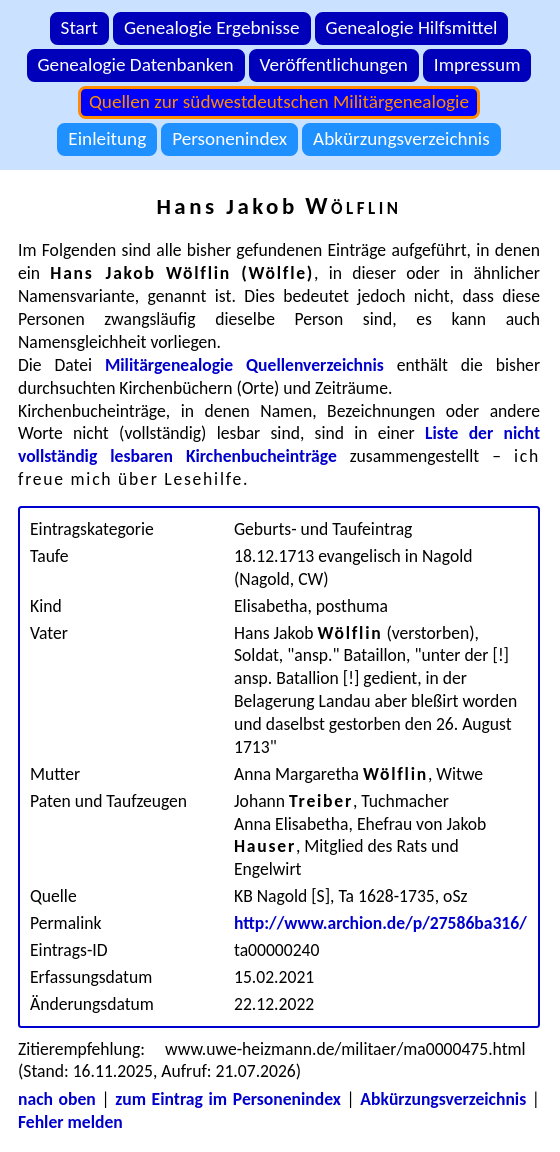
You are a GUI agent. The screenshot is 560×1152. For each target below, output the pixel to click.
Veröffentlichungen (334, 64)
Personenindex (229, 138)
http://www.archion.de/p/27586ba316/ (380, 923)
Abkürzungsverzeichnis (401, 138)
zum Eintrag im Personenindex (228, 1099)
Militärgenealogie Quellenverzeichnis (244, 365)
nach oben (57, 1099)
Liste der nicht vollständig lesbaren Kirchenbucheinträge (279, 444)
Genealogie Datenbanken (136, 64)
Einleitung (107, 138)
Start (79, 27)
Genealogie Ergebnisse (212, 27)
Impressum (477, 64)
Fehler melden (70, 1122)
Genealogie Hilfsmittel (412, 27)
